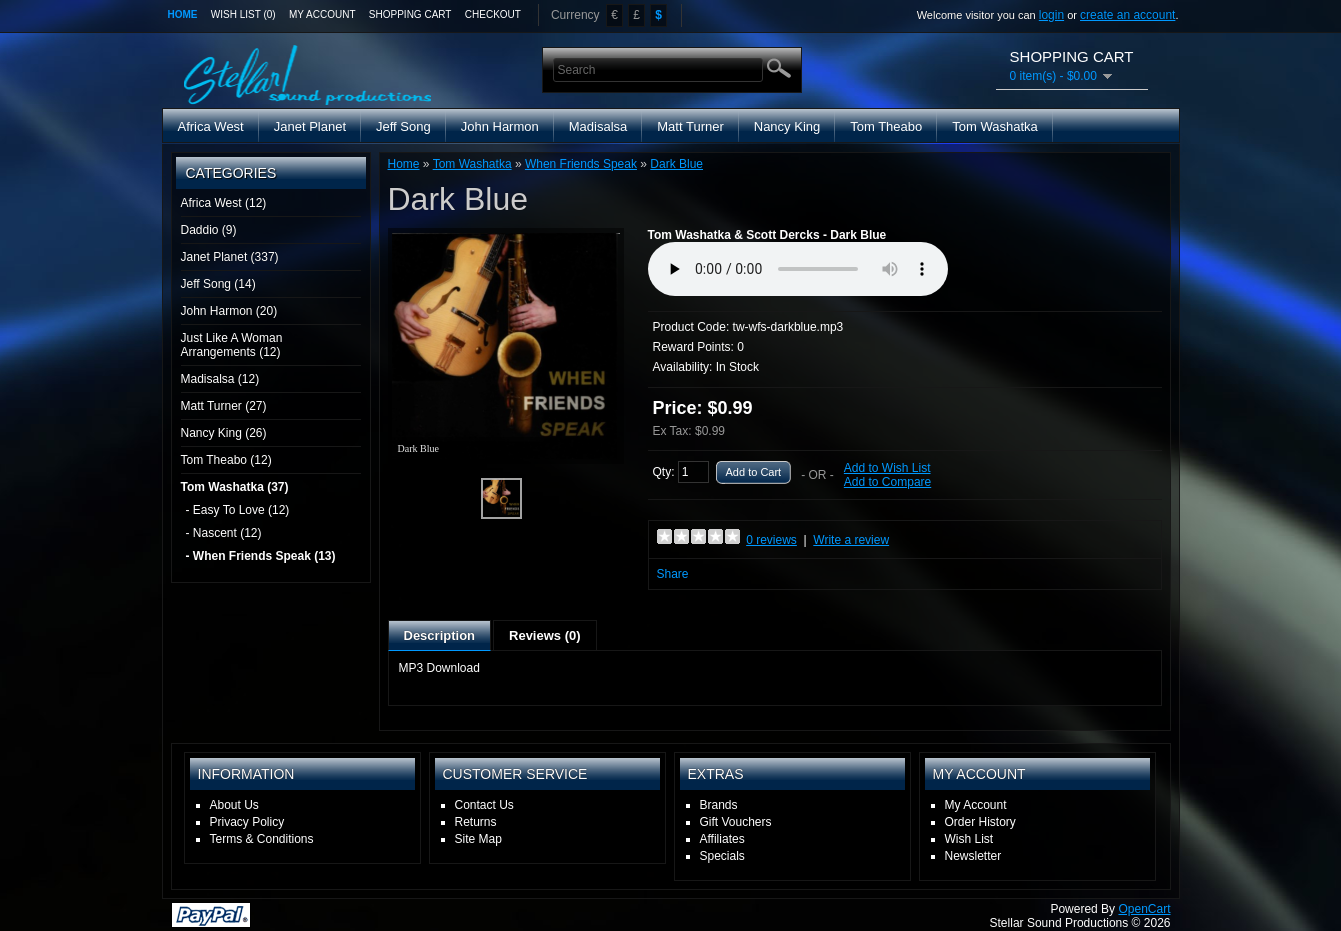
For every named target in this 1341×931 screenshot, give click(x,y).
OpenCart (1144, 909)
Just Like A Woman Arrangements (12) (232, 345)
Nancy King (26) (224, 433)
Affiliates (722, 839)
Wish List (969, 839)
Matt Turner (690, 126)
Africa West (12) (224, 203)
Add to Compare (887, 482)
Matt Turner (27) (224, 406)
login (1051, 15)
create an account (1127, 15)
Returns (476, 822)
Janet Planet (310, 126)
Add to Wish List (887, 468)
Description (440, 635)
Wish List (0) (243, 14)
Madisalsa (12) (220, 379)
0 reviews (771, 540)
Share (673, 574)
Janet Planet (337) (230, 257)
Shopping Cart (410, 14)
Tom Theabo (886, 126)
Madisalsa (598, 126)
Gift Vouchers (736, 822)
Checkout (493, 14)
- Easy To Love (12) (238, 510)
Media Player (798, 269)
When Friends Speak (581, 164)
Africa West (211, 126)
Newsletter (973, 856)
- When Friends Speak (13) (261, 556)
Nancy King (787, 126)
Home (183, 14)
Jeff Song (403, 126)
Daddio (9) (209, 230)
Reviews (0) (545, 635)
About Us (234, 805)
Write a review (851, 540)
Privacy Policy (247, 822)
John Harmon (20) (229, 311)
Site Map (478, 839)
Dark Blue (676, 164)
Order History (980, 822)
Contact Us (484, 805)
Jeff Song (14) (218, 284)
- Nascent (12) (224, 533)
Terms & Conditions (262, 839)
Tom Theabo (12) (226, 460)
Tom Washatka (995, 126)
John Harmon (500, 126)
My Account (322, 14)
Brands (719, 805)
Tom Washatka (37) (235, 487)
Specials (722, 856)
